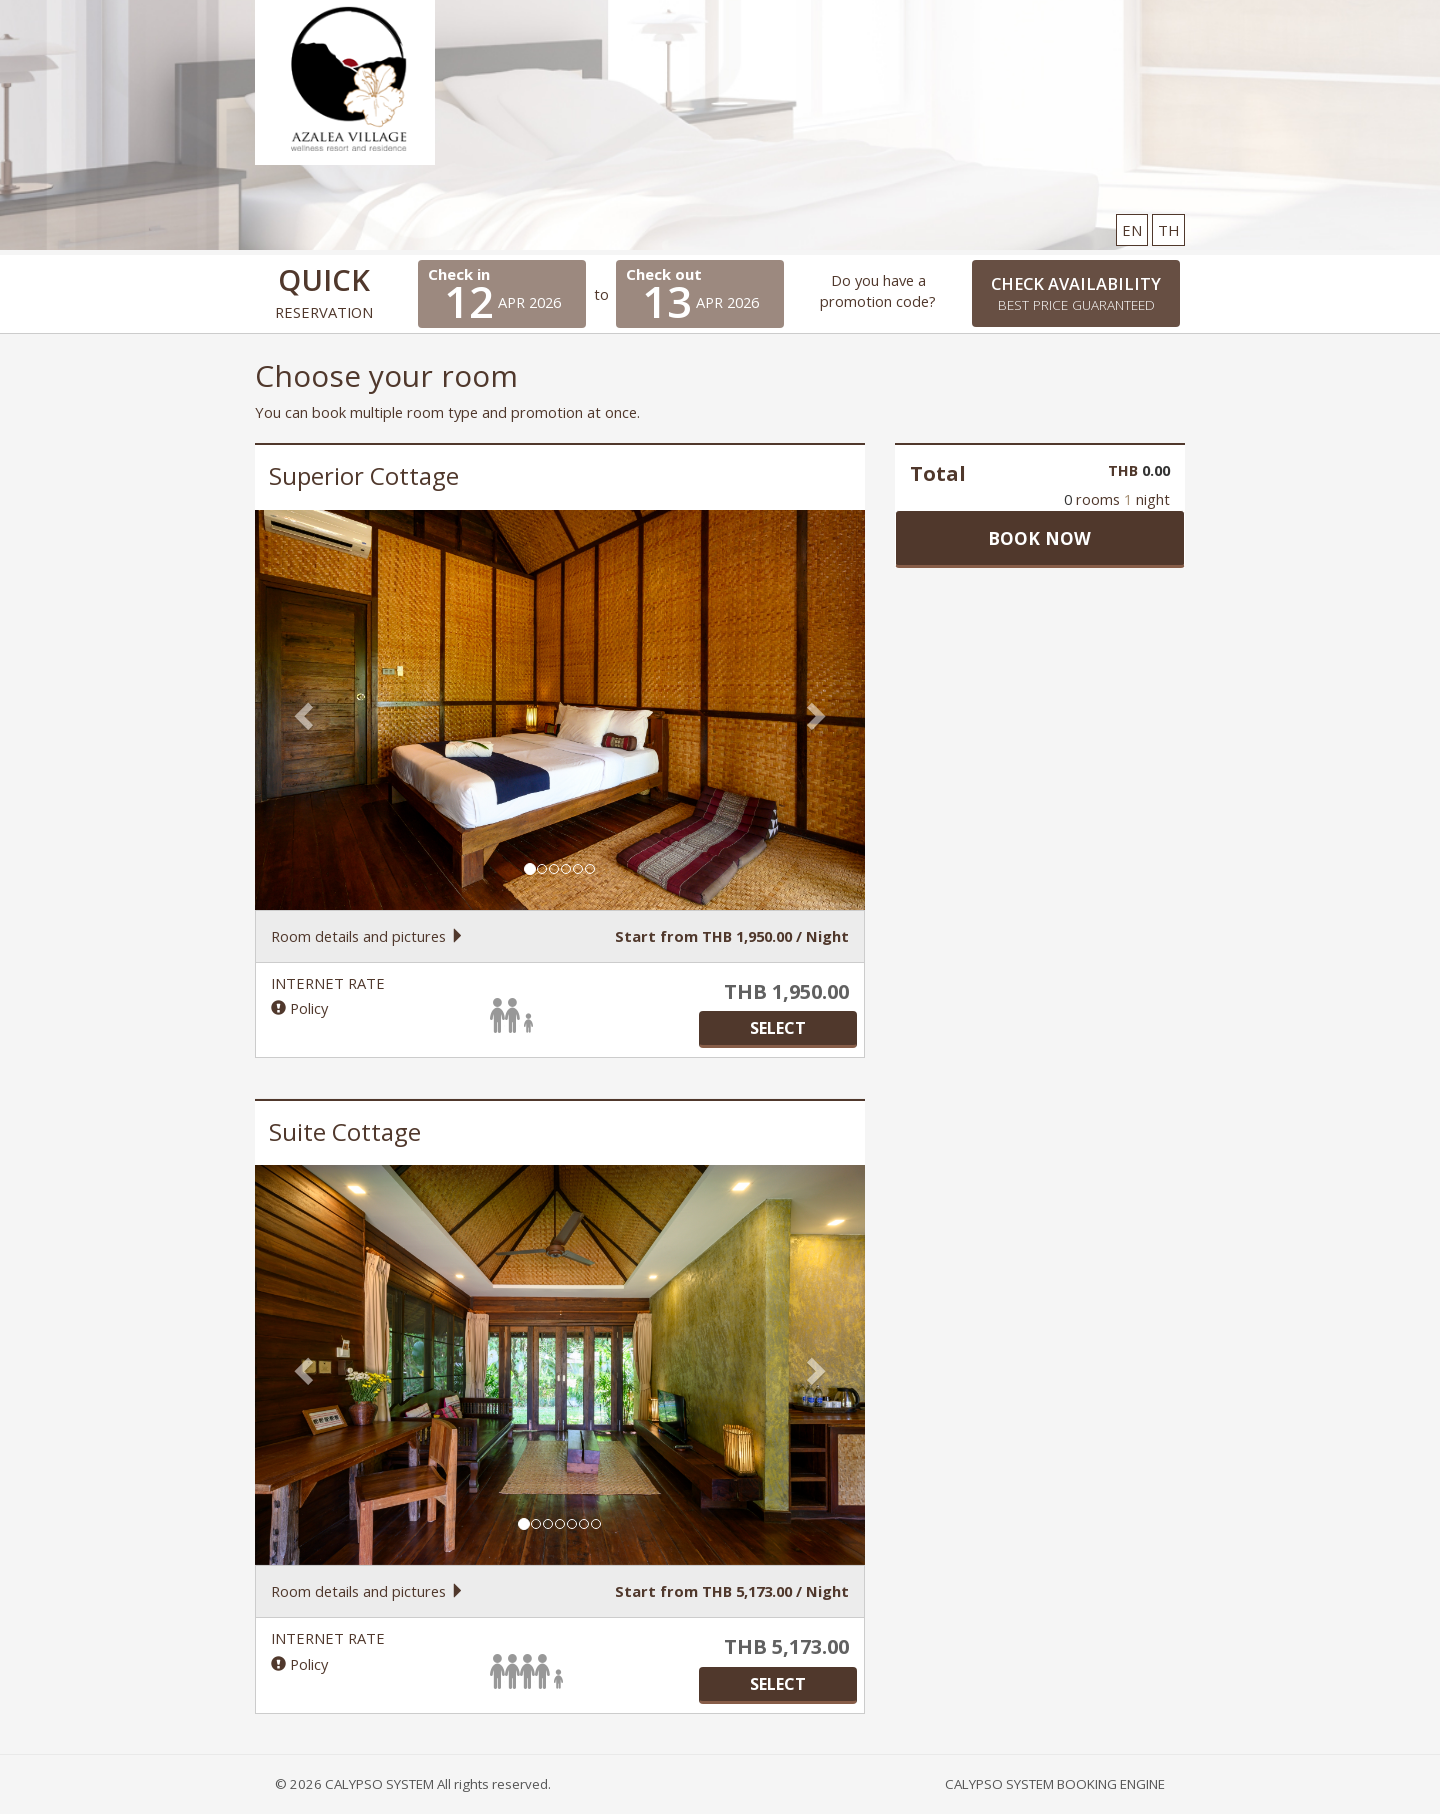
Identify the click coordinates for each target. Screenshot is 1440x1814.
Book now (1039, 538)
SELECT (778, 1028)
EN (1132, 230)
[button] (300, 710)
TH (1168, 230)
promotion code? (878, 301)
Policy (299, 1008)
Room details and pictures (368, 936)
